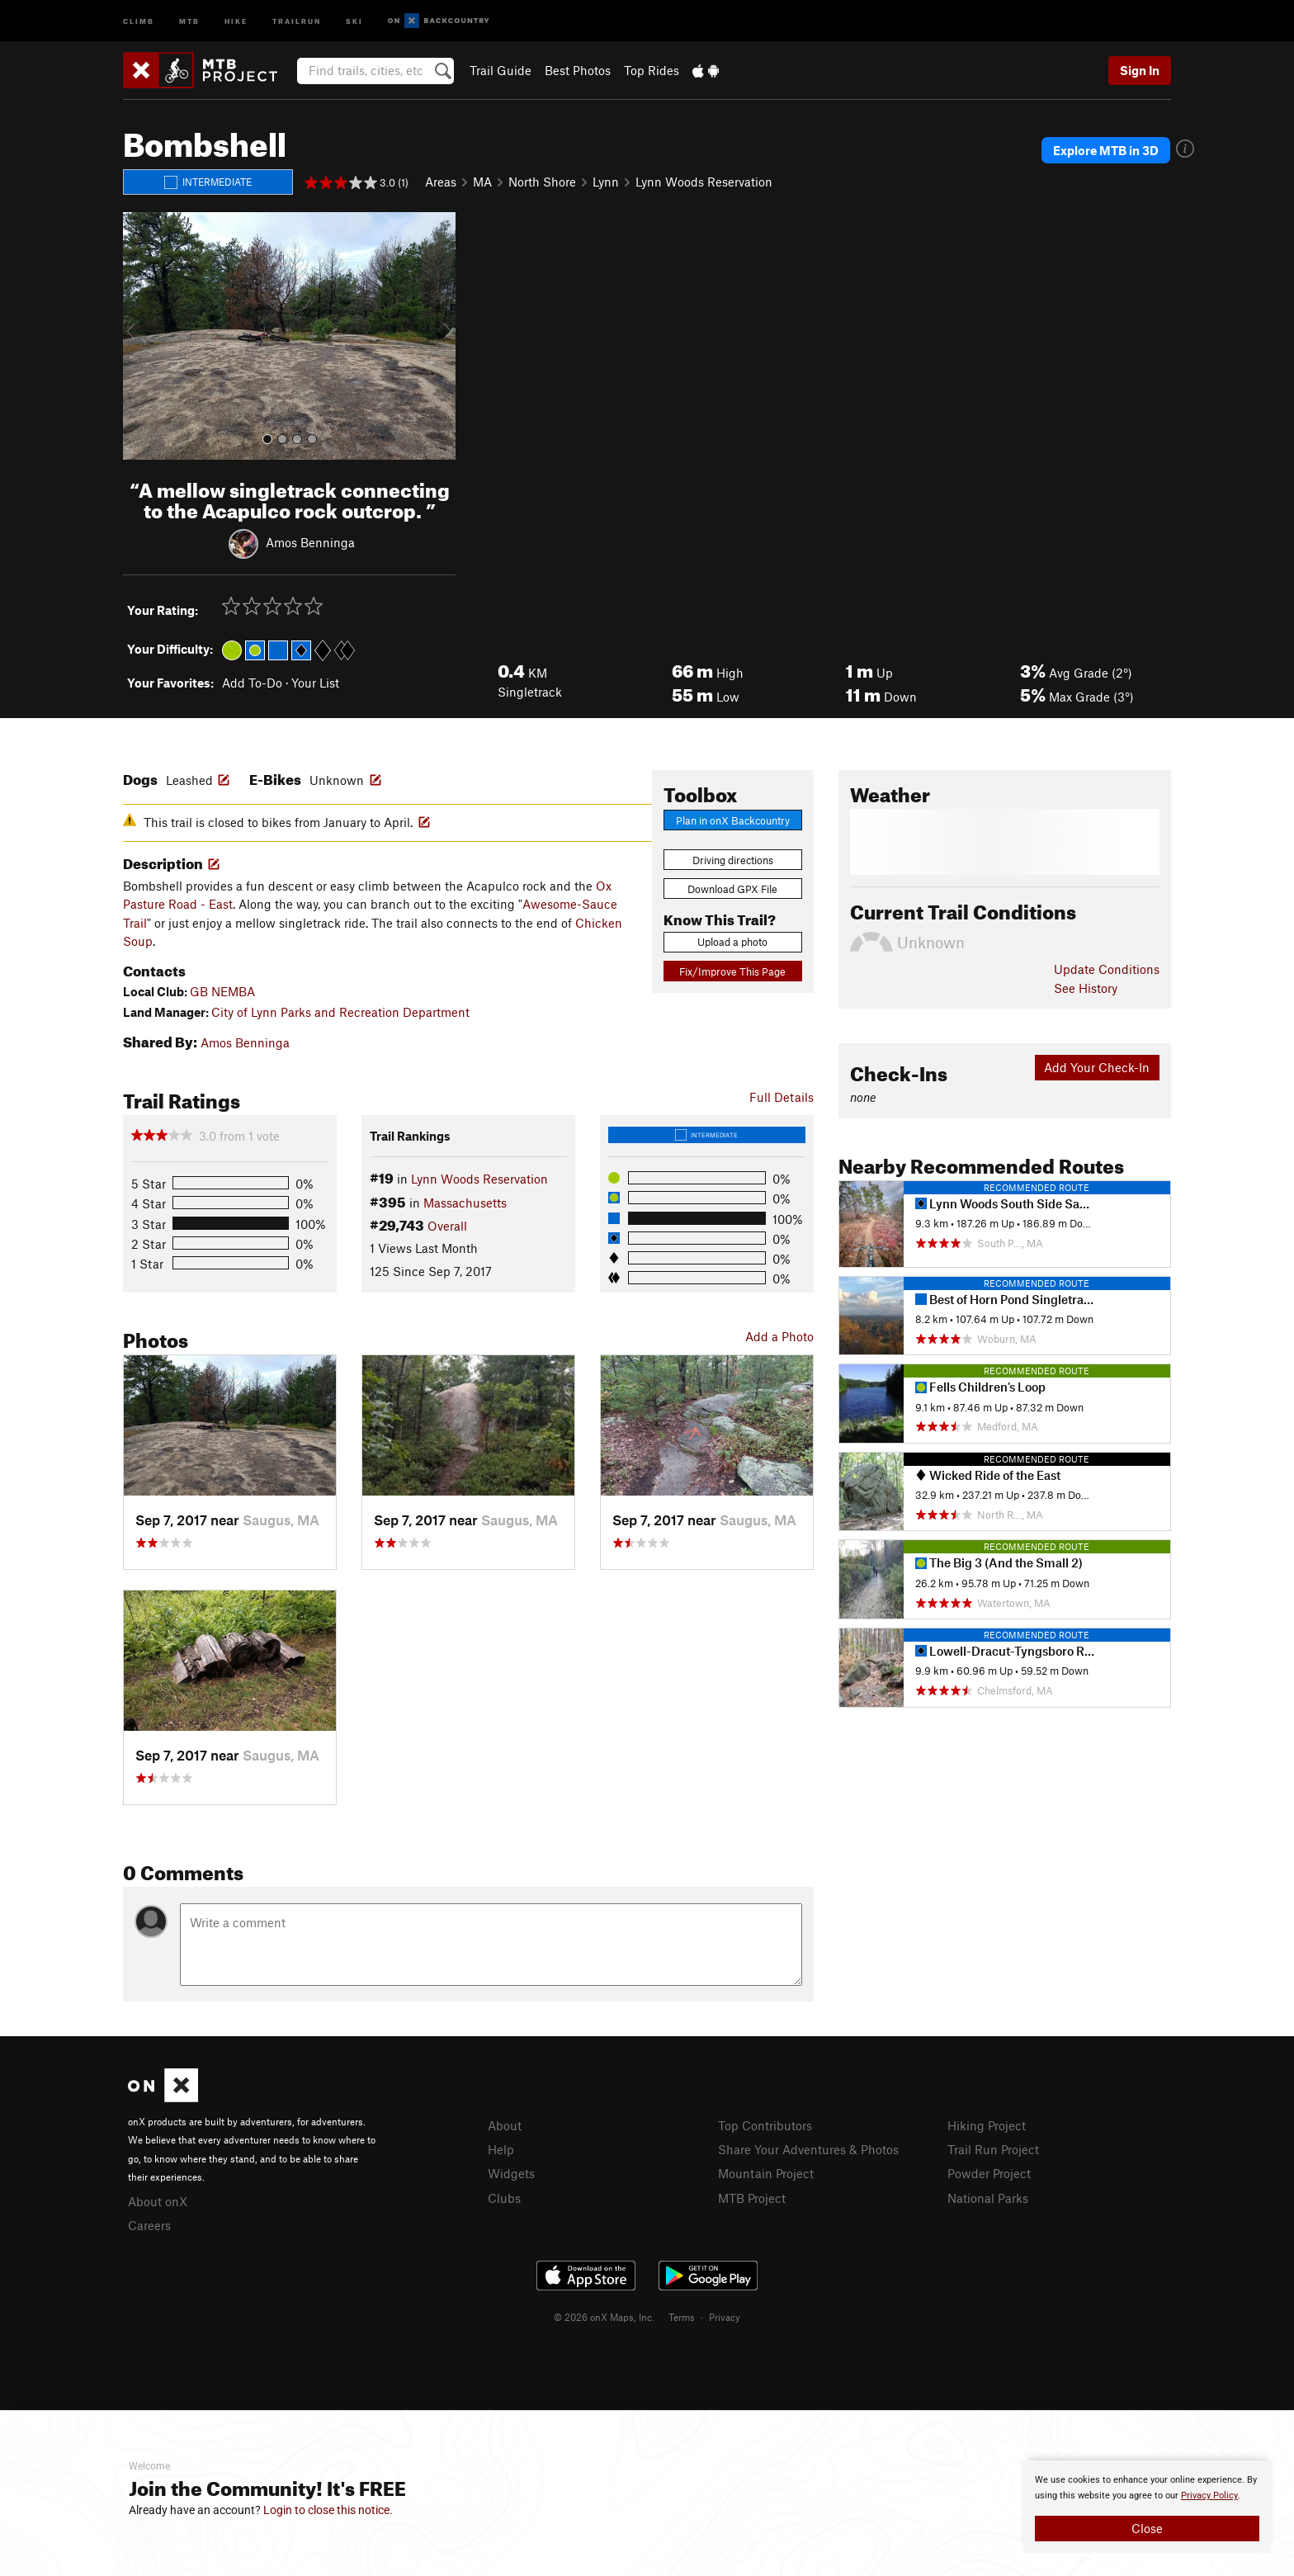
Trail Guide (500, 70)
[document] (1147, 2506)
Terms (681, 2317)
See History (1085, 988)
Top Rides (651, 70)
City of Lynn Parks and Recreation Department (340, 1011)
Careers (149, 2225)
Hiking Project (986, 2125)
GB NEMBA (222, 991)
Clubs (504, 2198)
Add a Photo (779, 1336)
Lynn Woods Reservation (703, 181)
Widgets (511, 2173)
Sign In (1139, 70)
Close (1147, 2528)
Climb (138, 20)
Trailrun (296, 20)
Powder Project (989, 2173)
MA (482, 181)
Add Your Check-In (1097, 1067)
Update (1106, 969)
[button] (139, 336)
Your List (315, 682)
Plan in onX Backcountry (733, 820)
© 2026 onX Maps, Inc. (604, 2317)
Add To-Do (252, 682)
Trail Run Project (993, 2149)
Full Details (781, 1096)
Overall (447, 1225)
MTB (189, 20)
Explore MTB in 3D (1106, 150)
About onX (157, 2201)
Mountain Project (766, 2173)
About (505, 2125)
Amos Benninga (310, 541)
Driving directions (732, 860)
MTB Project (752, 2198)
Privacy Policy (1209, 2495)
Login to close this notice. (328, 2510)
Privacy (724, 2317)
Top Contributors (765, 2125)
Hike (236, 20)
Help (501, 2149)
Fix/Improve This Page (732, 971)
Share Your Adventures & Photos (808, 2149)
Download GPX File (732, 889)
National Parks (987, 2198)
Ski (354, 20)
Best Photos (578, 70)
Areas (440, 181)
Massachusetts (465, 1202)
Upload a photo (732, 941)
